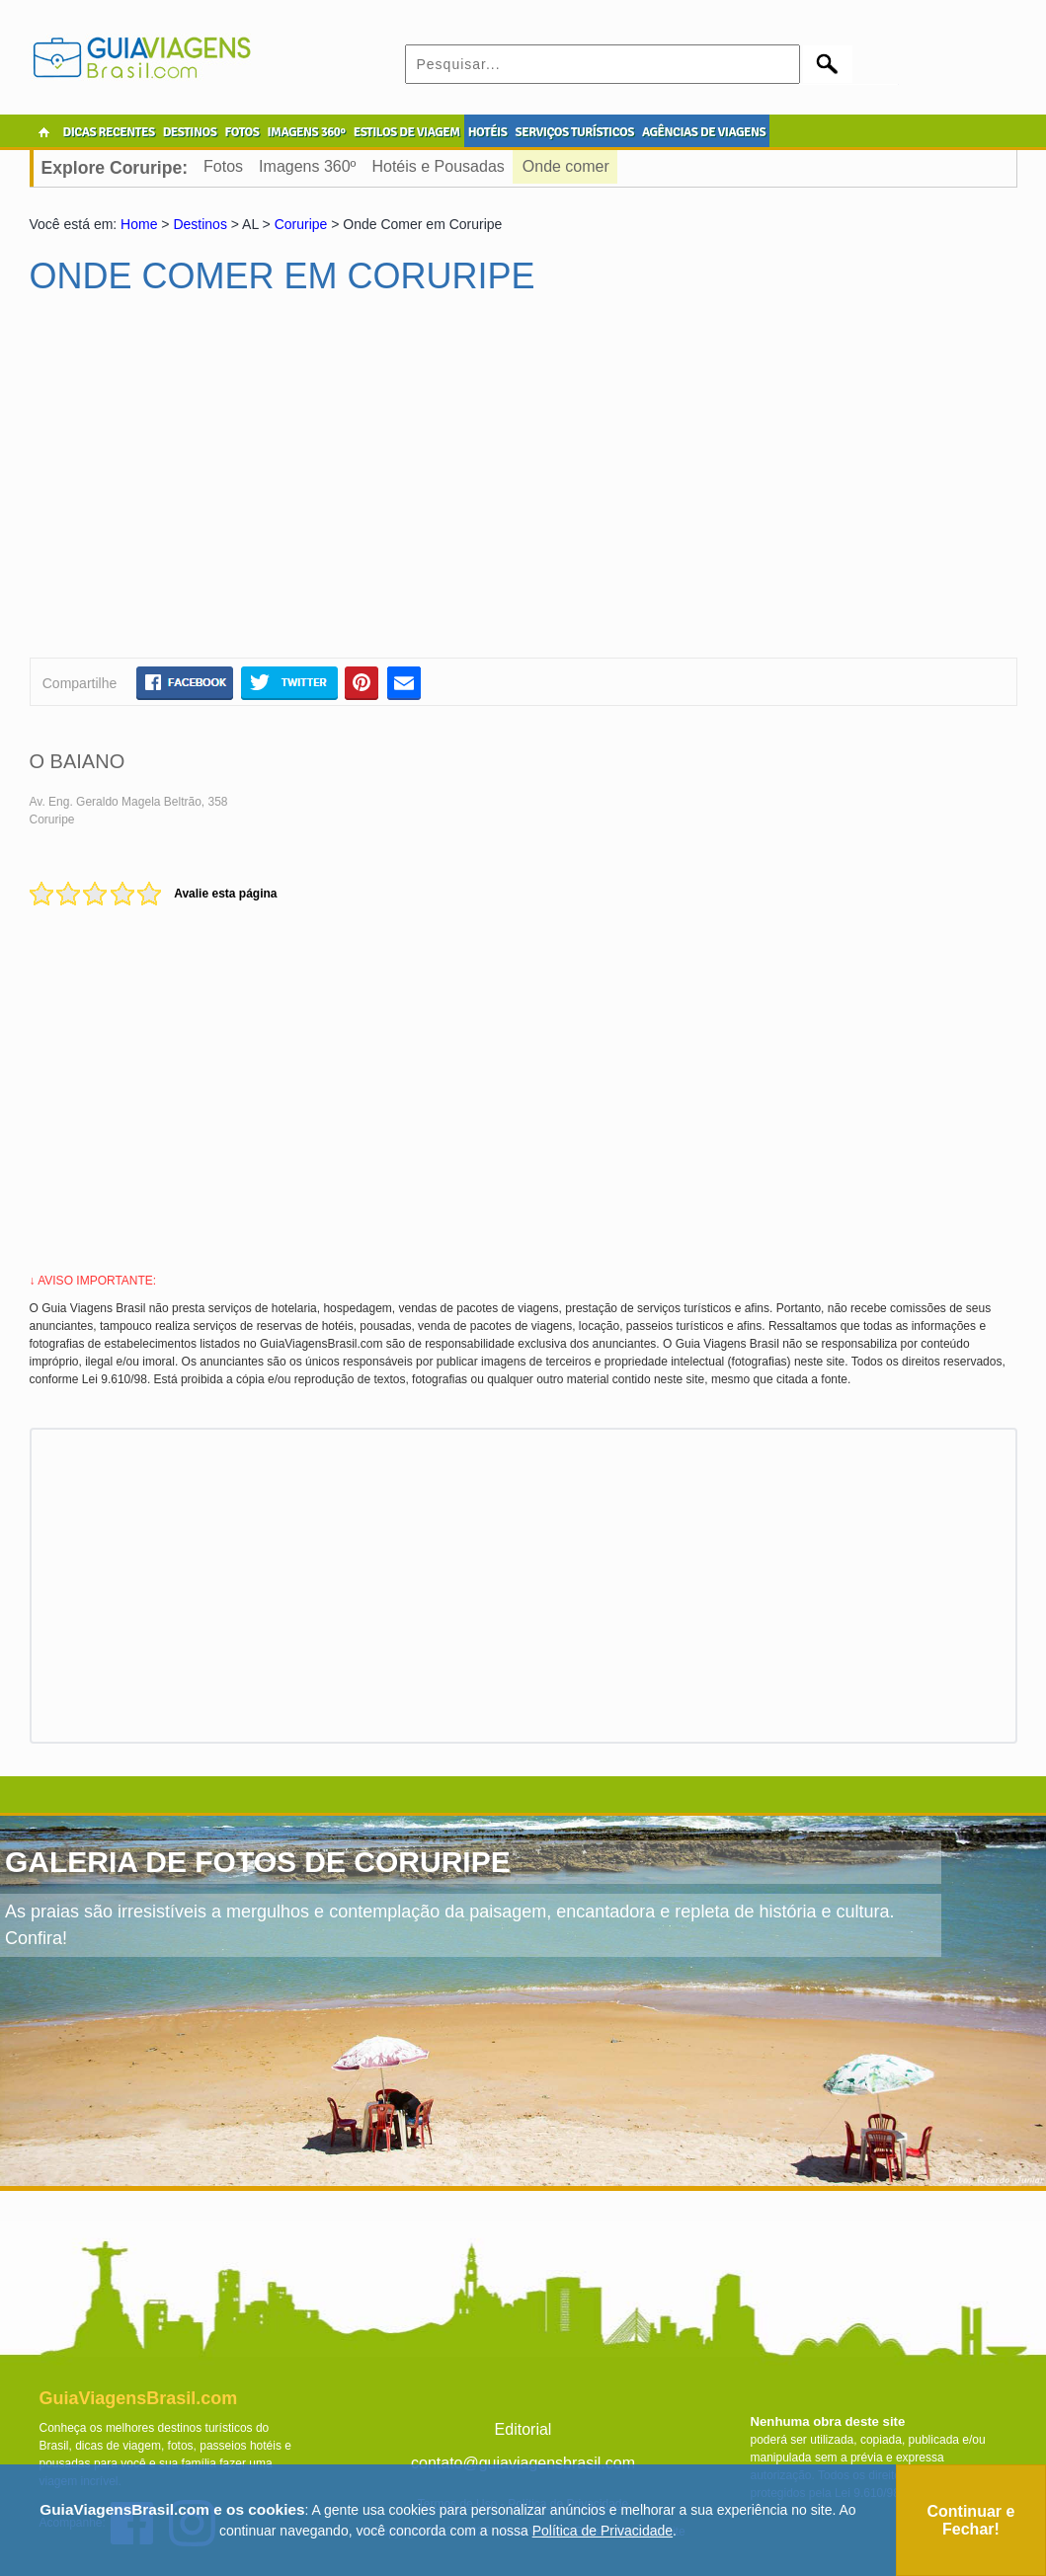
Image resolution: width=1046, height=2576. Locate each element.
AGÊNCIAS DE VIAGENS (703, 132)
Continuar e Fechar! (970, 2520)
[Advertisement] (220, 485)
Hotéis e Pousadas (437, 166)
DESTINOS (190, 132)
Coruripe (301, 224)
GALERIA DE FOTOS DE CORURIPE (258, 1861)
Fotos (223, 166)
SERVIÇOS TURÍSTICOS (574, 132)
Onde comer (566, 166)
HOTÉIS (488, 132)
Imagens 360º (307, 166)
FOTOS (241, 132)
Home (139, 224)
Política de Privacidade (602, 2530)
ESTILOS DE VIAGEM (407, 132)
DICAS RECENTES (109, 132)
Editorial (523, 2429)
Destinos (199, 224)
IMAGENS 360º (307, 132)
